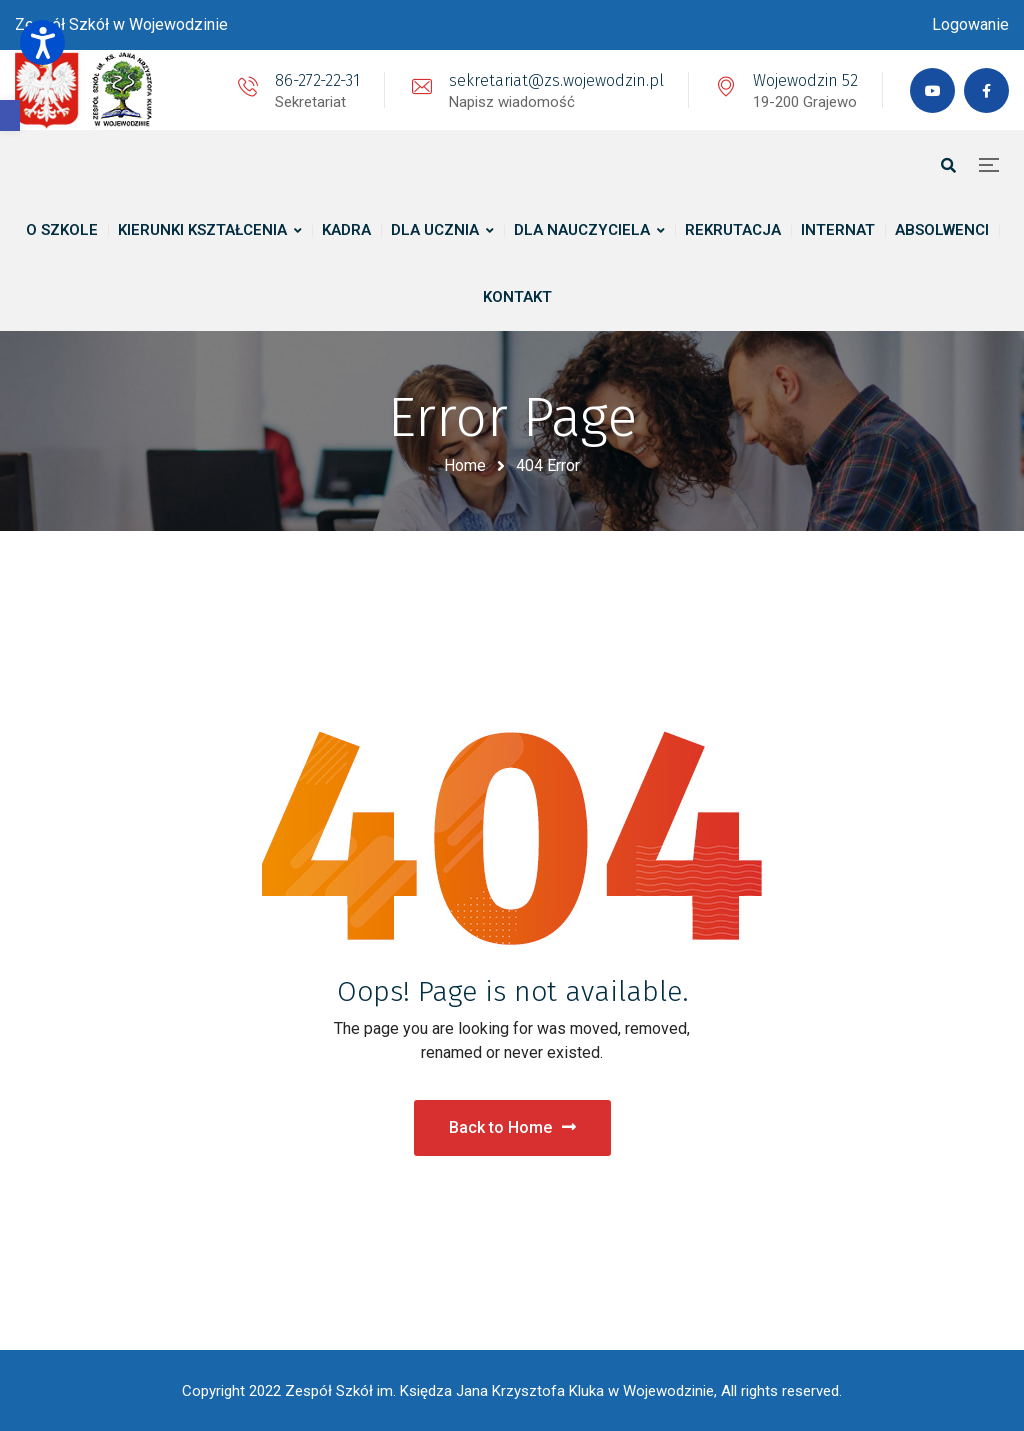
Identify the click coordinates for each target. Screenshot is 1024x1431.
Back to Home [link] (512, 1127)
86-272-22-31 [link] (317, 80)
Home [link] (465, 465)
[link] (10, 115)
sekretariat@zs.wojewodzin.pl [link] (556, 80)
